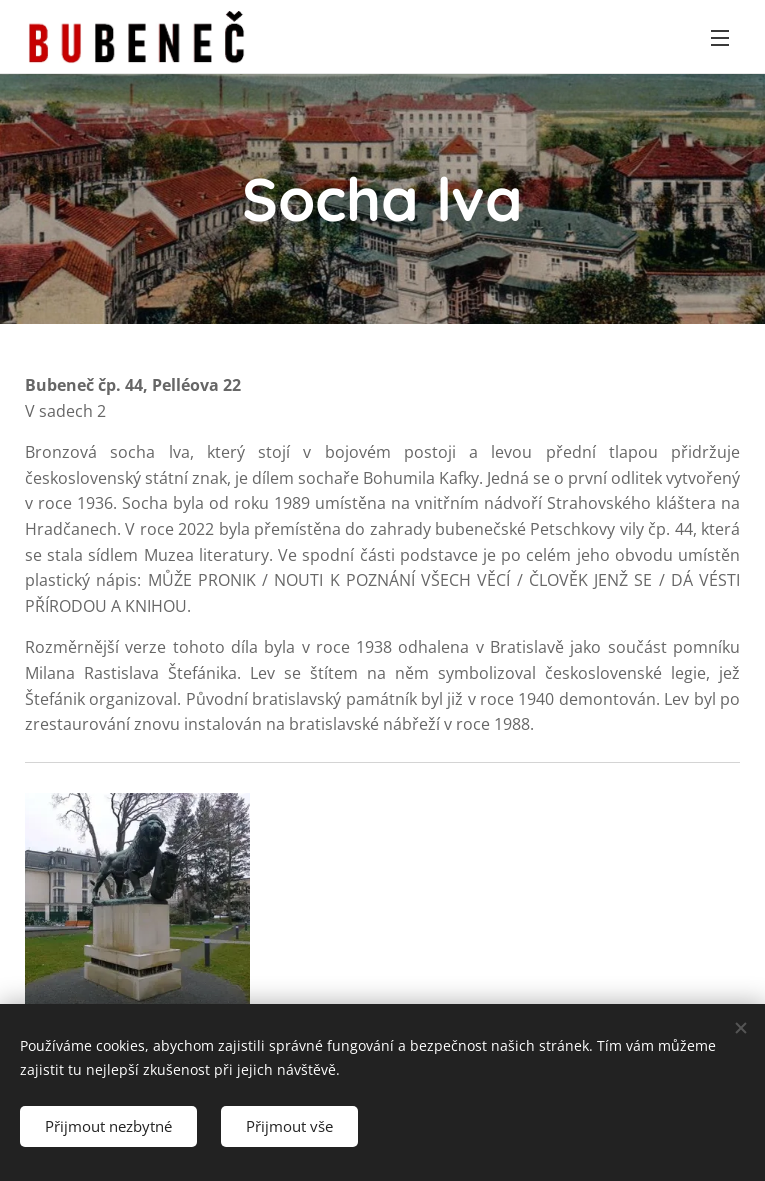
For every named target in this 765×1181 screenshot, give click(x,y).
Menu (720, 38)
